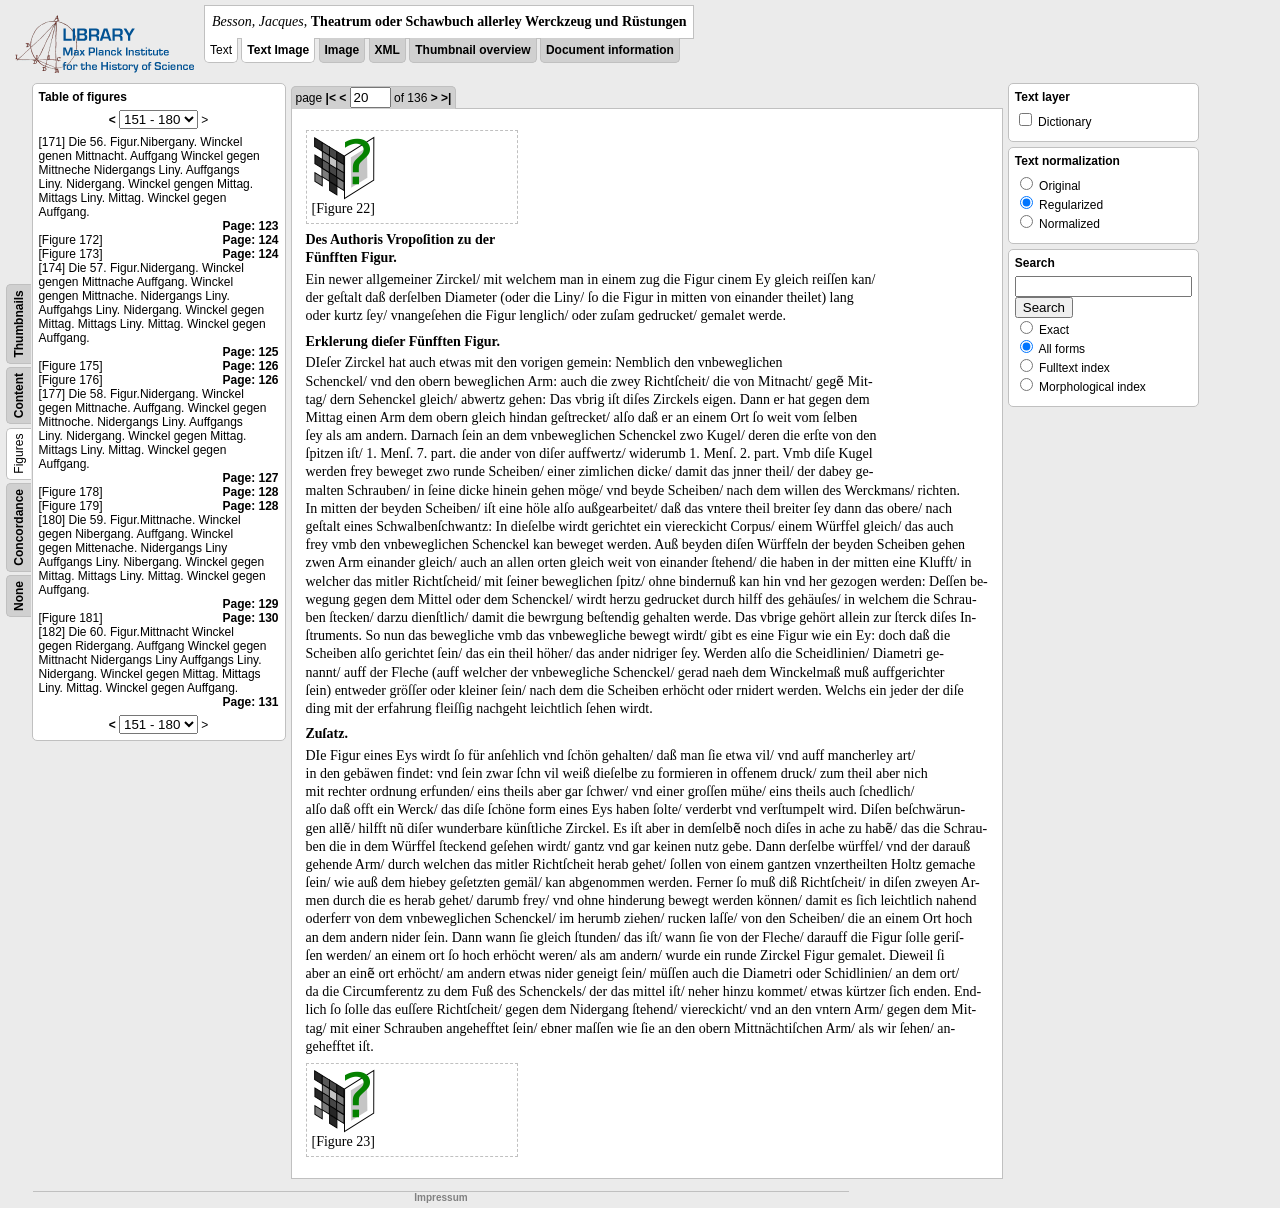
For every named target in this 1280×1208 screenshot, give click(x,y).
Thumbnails (19, 323)
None (19, 596)
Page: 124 (250, 240)
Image (342, 50)
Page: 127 (250, 478)
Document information (610, 50)
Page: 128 (250, 492)
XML (387, 50)
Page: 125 (250, 352)
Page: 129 (250, 604)
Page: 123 (250, 226)
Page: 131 (250, 702)
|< (331, 98)
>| (446, 98)
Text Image (278, 50)
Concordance (19, 527)
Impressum (440, 1197)
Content (19, 395)
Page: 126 (250, 366)
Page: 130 (250, 618)
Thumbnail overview (472, 50)
